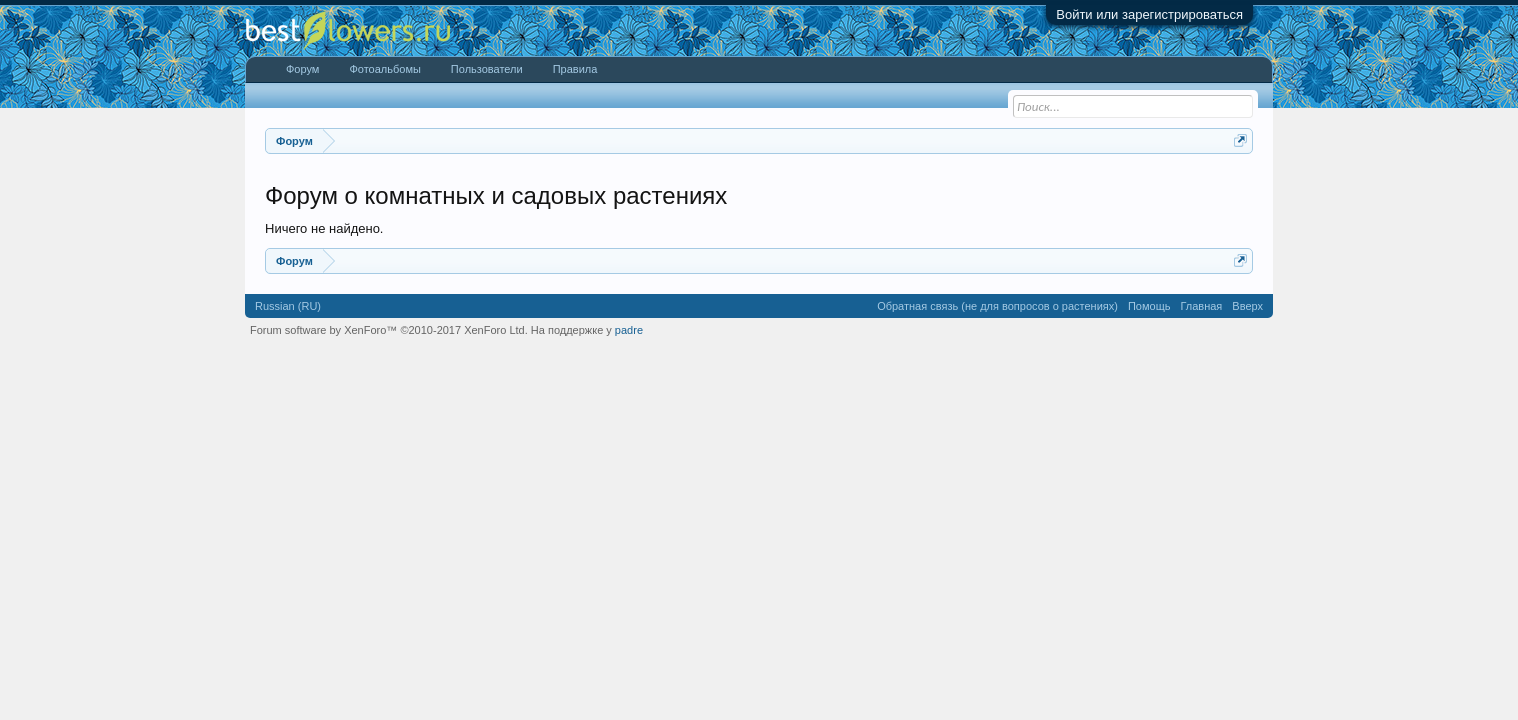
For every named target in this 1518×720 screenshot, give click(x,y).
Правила (575, 69)
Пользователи (487, 69)
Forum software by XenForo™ (389, 330)
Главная (1201, 306)
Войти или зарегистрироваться (1149, 14)
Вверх (1247, 306)
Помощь (1149, 306)
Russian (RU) (288, 306)
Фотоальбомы (384, 69)
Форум (302, 69)
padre (629, 330)
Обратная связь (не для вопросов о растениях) (997, 306)
